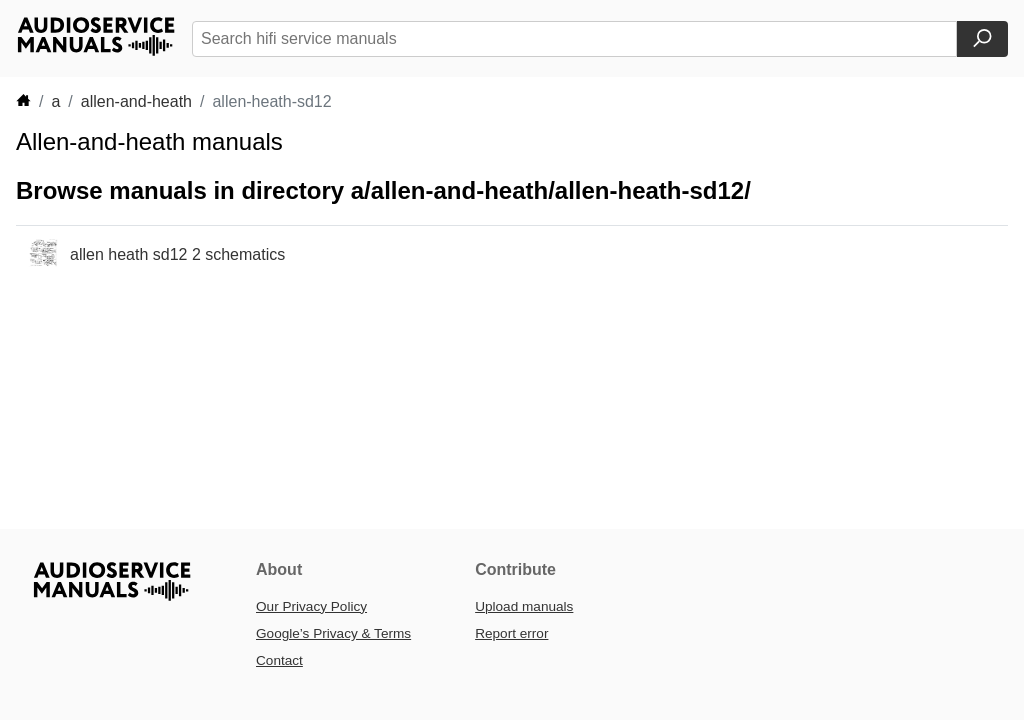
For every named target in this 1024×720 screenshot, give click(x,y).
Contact (279, 660)
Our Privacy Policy (311, 606)
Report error (511, 633)
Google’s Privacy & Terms (333, 633)
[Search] (982, 39)
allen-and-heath (136, 101)
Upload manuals (524, 606)
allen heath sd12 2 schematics (177, 254)
